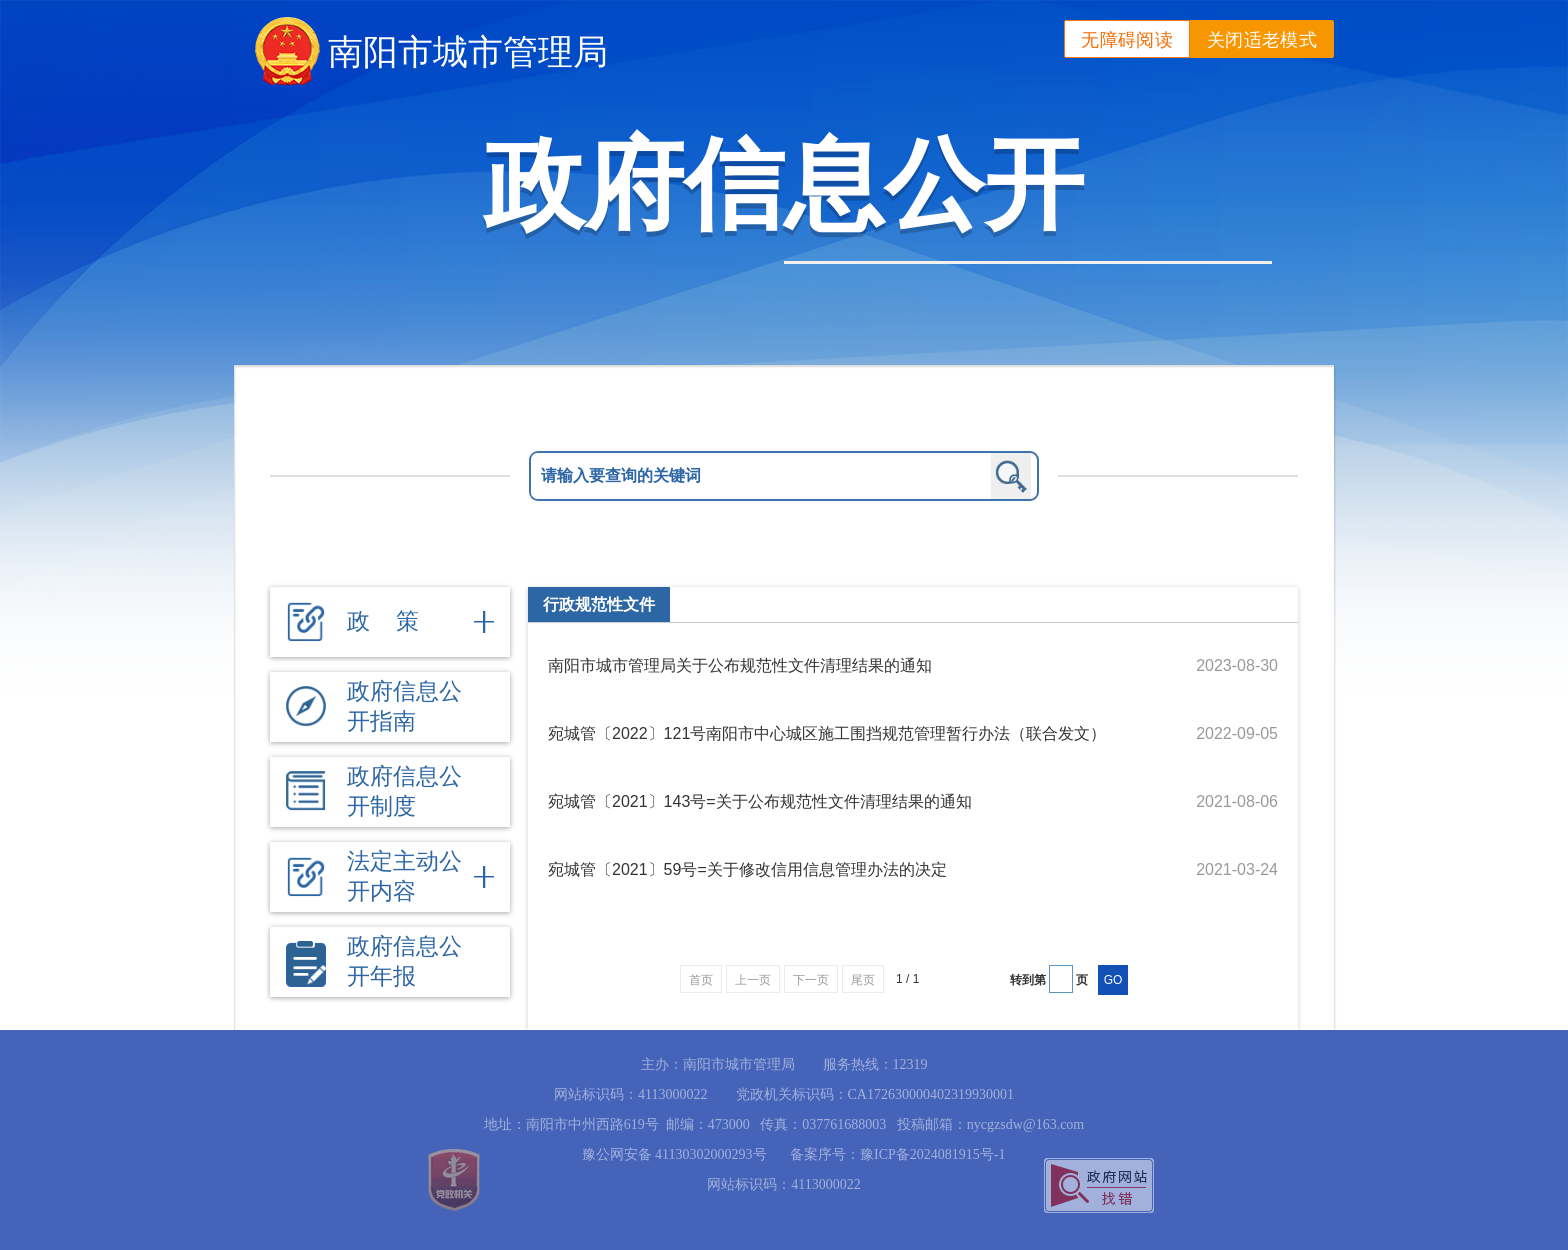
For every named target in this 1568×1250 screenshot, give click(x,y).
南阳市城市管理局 (468, 51)
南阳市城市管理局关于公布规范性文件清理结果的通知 (740, 665)
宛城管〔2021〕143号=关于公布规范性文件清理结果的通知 (760, 801)
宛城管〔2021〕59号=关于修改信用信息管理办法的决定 (747, 869)
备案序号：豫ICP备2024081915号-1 (897, 1154)
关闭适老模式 (1262, 40)
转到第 (1028, 980)
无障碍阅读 (1127, 40)
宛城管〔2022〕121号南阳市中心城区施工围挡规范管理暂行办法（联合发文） (827, 733)
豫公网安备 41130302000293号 (667, 1154)
